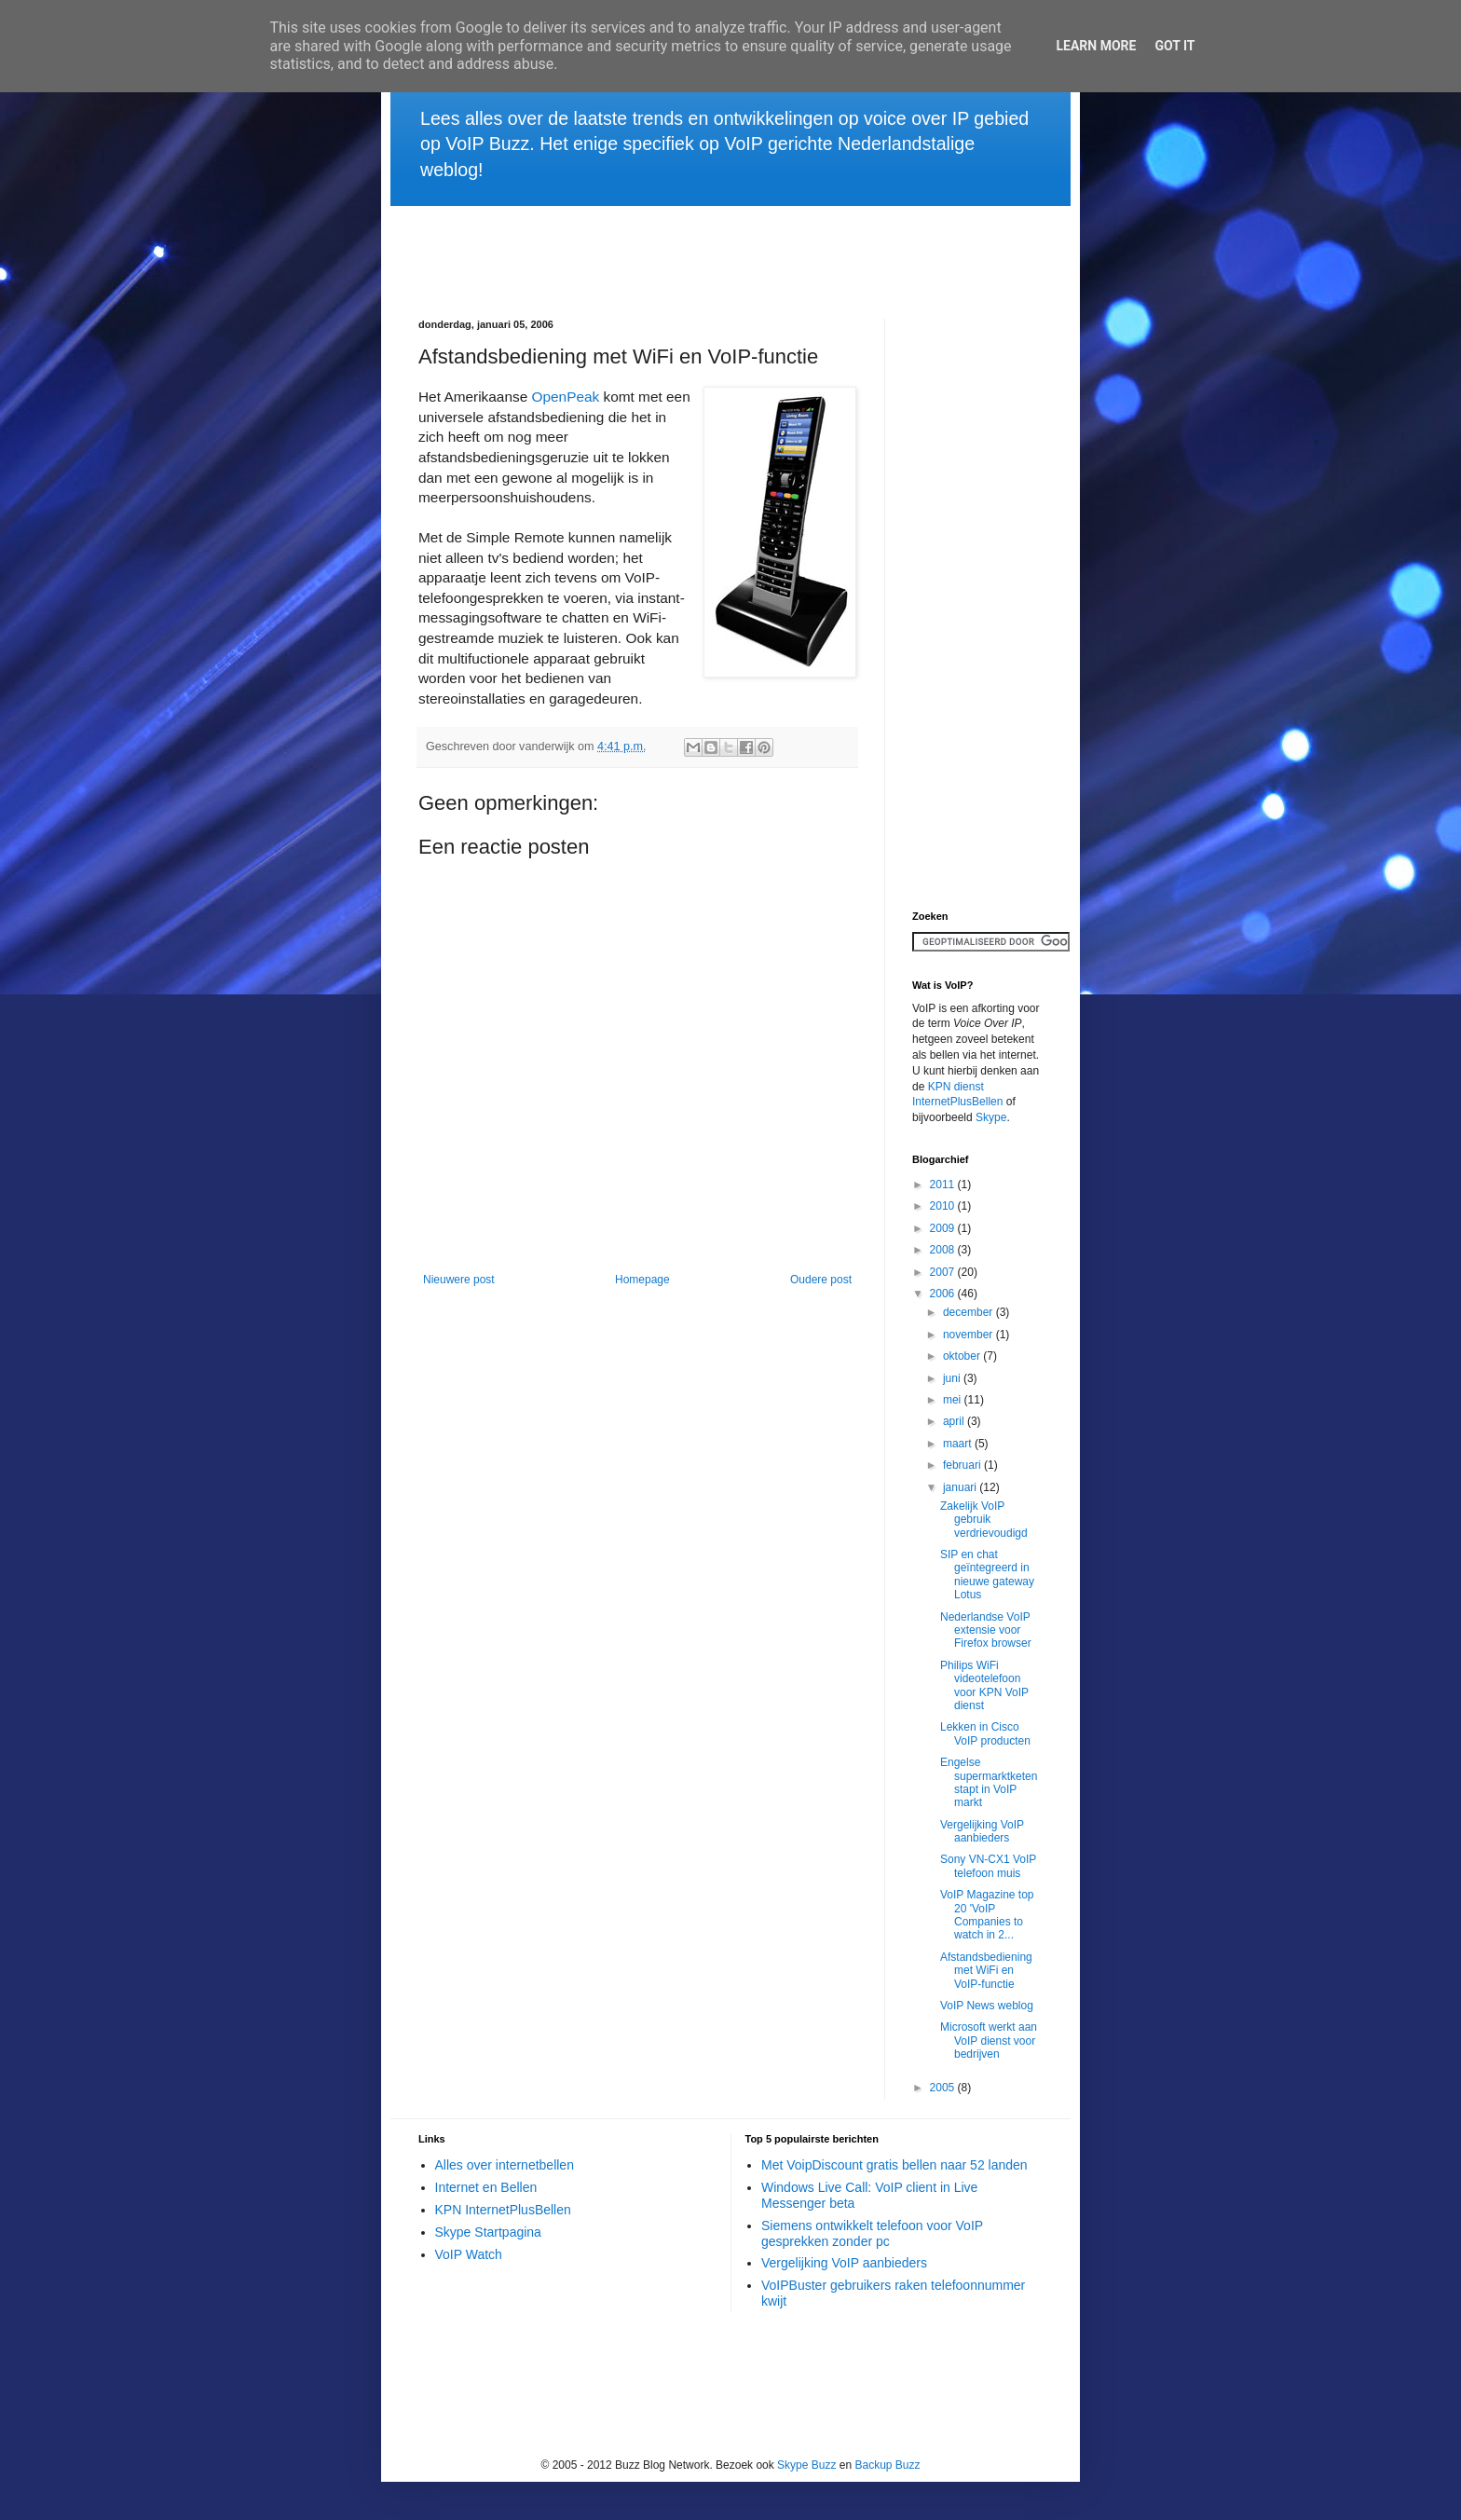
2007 (944, 1272)
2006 (944, 1293)
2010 (944, 1205)
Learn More (1096, 45)
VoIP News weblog (986, 2005)
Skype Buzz (806, 2465)
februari (963, 1465)
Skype (991, 1117)
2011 (944, 1184)
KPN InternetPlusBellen (503, 2209)
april (955, 1421)
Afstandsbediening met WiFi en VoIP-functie (986, 1971)
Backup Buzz (888, 2465)
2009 (944, 1228)
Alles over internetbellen (504, 2164)
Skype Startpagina (488, 2232)
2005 (944, 2087)
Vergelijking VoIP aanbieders (982, 1831)
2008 (944, 1249)
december (969, 1312)
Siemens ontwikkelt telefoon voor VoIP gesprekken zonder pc (872, 2233)
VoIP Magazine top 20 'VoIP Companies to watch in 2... (987, 1914)
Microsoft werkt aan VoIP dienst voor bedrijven (988, 2040)
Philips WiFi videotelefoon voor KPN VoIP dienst (984, 1685)
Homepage (642, 1279)
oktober (963, 1356)
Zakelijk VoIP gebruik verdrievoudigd (984, 1520)
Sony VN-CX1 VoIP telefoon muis (988, 1866)
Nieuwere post (459, 1279)
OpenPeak (565, 396)
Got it (1174, 45)
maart (959, 1443)
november (969, 1334)
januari (961, 1487)
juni (953, 1378)
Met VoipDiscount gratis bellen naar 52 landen (894, 2164)
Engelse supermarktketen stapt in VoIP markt (988, 1782)
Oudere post (821, 1279)
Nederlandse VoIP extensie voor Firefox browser (985, 1630)
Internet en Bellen (486, 2187)
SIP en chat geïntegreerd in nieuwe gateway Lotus (987, 1574)
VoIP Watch (468, 2254)
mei (953, 1399)
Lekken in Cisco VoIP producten (985, 1733)
